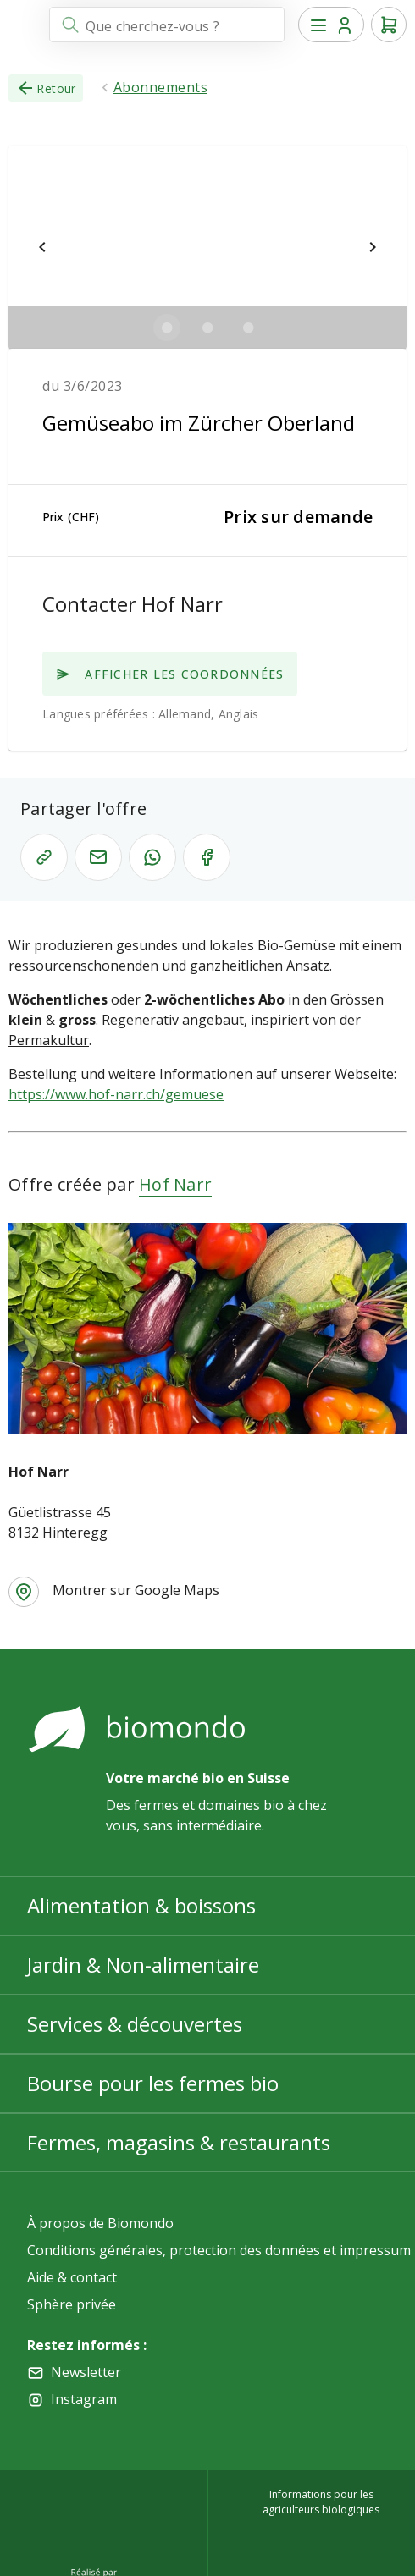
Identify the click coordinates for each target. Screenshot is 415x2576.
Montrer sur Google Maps (136, 1590)
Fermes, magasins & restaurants (178, 2142)
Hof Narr (175, 1184)
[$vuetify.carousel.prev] (42, 247)
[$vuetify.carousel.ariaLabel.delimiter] (166, 327)
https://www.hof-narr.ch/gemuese (116, 1094)
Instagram (84, 2399)
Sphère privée (71, 2304)
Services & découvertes (134, 2024)
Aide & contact (72, 2277)
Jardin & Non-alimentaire (143, 1965)
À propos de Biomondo (100, 2223)
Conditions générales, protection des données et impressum (219, 2250)
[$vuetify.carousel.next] (372, 247)
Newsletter (86, 2372)
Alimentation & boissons (141, 1905)
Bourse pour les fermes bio (153, 2083)
